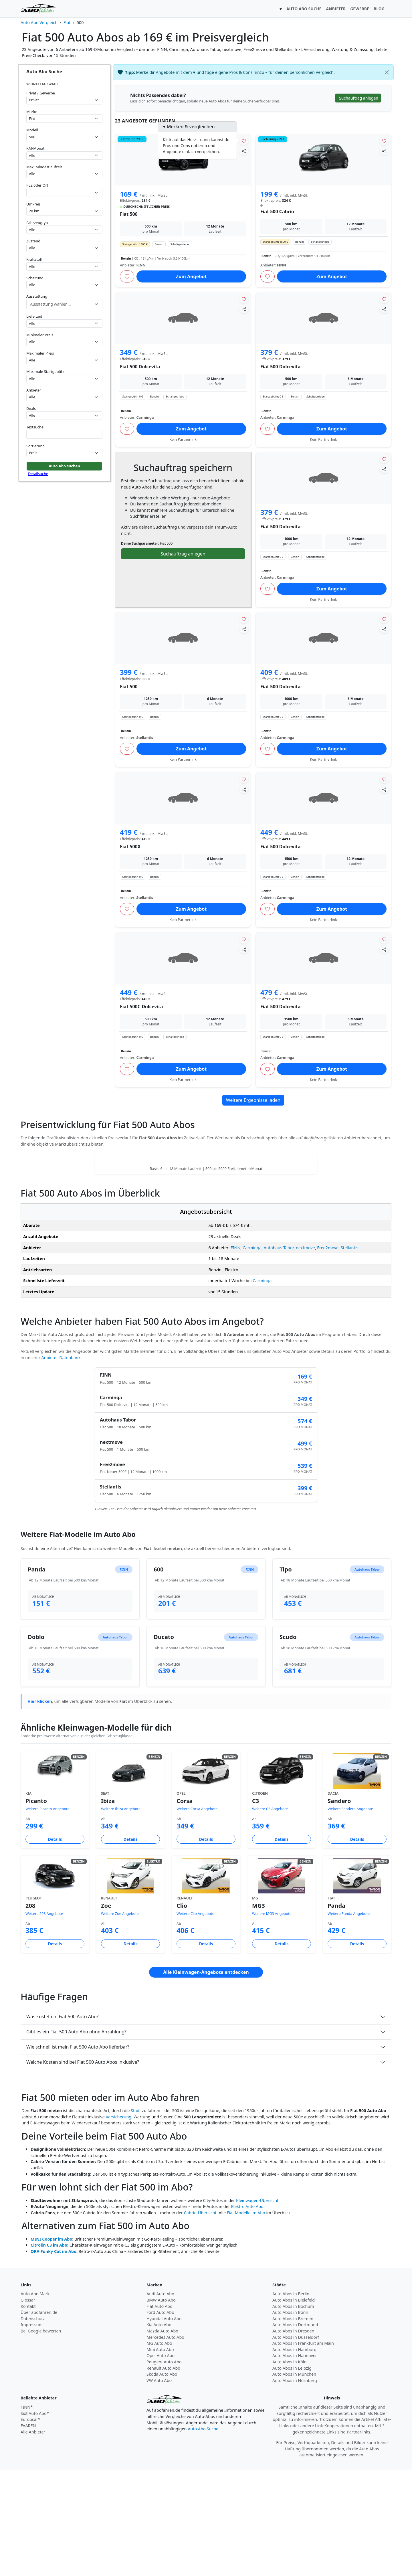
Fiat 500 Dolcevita (140, 366)
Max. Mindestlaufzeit (44, 166)
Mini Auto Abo (160, 2456)
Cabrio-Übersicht (200, 2319)
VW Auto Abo (159, 2487)
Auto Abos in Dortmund (295, 2431)
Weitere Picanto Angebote (47, 1915)
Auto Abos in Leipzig (292, 2474)
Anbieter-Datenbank (61, 1464)
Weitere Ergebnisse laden (253, 1100)
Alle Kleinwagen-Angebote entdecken (206, 2078)
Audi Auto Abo (160, 2400)
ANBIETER (336, 8)
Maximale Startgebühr (45, 371)
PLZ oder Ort (37, 185)
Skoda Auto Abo (161, 2480)
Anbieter (33, 390)
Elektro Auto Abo (247, 2313)
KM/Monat (35, 148)
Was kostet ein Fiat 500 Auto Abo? (62, 2123)
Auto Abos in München (294, 2480)
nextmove (305, 1354)
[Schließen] (386, 72)
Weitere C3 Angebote (270, 1915)
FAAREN (28, 2532)
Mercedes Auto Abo (165, 2443)
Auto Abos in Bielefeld (293, 2406)
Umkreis (33, 204)
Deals (31, 408)
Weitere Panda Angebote (349, 2020)
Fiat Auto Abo (159, 2412)
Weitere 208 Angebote (44, 2020)
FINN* (27, 2513)
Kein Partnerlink (183, 439)
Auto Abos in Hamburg (294, 2456)
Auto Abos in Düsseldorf (295, 2443)
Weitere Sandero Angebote (350, 1915)
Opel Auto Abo (160, 2462)
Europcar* (30, 2525)
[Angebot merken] (243, 140)
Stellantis (349, 1354)
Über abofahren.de (39, 2418)
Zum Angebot (191, 276)
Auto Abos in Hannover (294, 2462)
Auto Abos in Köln (289, 2468)
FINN (235, 1354)
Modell (32, 130)
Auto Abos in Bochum (293, 2412)
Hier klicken (39, 1807)
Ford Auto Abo (160, 2418)
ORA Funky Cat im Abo (53, 2357)
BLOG (379, 8)
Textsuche (34, 427)
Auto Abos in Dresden (293, 2437)
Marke (31, 111)
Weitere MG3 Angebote (272, 2020)
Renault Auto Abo (163, 2474)
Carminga (252, 1354)
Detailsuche (38, 473)
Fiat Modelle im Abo (246, 2319)
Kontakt (28, 2412)
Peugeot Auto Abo (164, 2468)
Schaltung (34, 277)
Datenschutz (33, 2425)
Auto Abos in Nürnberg (294, 2487)
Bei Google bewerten (41, 2437)
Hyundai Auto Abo (164, 2425)
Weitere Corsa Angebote (197, 1915)
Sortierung (35, 445)
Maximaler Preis (40, 353)
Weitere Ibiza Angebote (120, 1915)
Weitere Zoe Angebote (120, 2020)
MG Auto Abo (159, 2449)
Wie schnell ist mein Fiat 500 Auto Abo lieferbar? (77, 2153)
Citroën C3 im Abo (49, 2351)
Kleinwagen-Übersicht (257, 2307)
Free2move (327, 1354)
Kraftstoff (34, 259)
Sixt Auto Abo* (35, 2519)
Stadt (136, 2217)
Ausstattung (36, 296)
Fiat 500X (130, 846)
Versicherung (119, 2223)
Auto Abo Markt (36, 2400)
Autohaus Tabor (279, 1354)
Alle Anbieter (33, 2538)
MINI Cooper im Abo (51, 2345)
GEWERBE (359, 8)
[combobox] (64, 192)
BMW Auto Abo (161, 2406)
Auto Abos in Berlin (290, 2400)
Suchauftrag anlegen (183, 554)
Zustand (33, 241)
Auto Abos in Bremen (292, 2425)
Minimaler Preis (39, 334)
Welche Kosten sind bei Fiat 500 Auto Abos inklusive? (82, 2168)
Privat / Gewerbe (40, 93)
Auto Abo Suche (203, 2535)
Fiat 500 (129, 214)
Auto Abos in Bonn (290, 2418)
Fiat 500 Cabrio (277, 211)
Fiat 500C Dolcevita (141, 1006)
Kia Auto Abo (158, 2431)
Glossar (28, 2406)
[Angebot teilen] (243, 150)
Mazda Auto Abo (162, 2437)
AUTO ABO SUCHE (303, 8)
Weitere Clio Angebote (195, 2020)
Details (55, 1945)
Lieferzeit (34, 316)
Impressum (32, 2431)
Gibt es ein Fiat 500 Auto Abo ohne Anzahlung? (76, 2138)
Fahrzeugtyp (37, 222)
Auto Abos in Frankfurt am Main (303, 2449)
